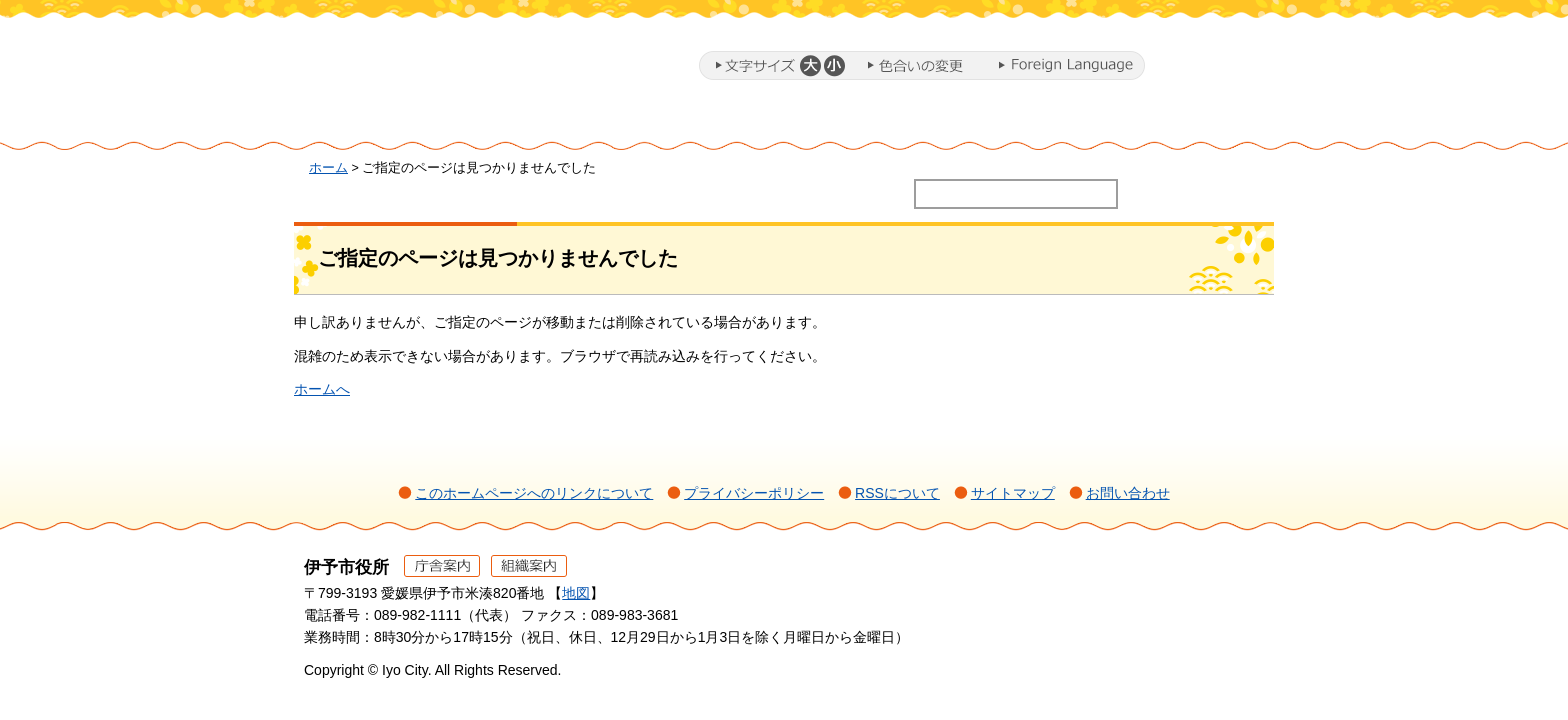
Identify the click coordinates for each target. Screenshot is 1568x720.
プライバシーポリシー (754, 493)
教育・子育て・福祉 (814, 123)
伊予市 (464, 69)
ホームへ (322, 389)
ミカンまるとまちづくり (640, 123)
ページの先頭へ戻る (1224, 594)
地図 (576, 593)
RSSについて (897, 493)
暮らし (509, 123)
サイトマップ (1013, 493)
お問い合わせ (1128, 493)
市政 (1195, 123)
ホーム (378, 123)
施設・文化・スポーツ (1020, 123)
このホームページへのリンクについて (534, 493)
